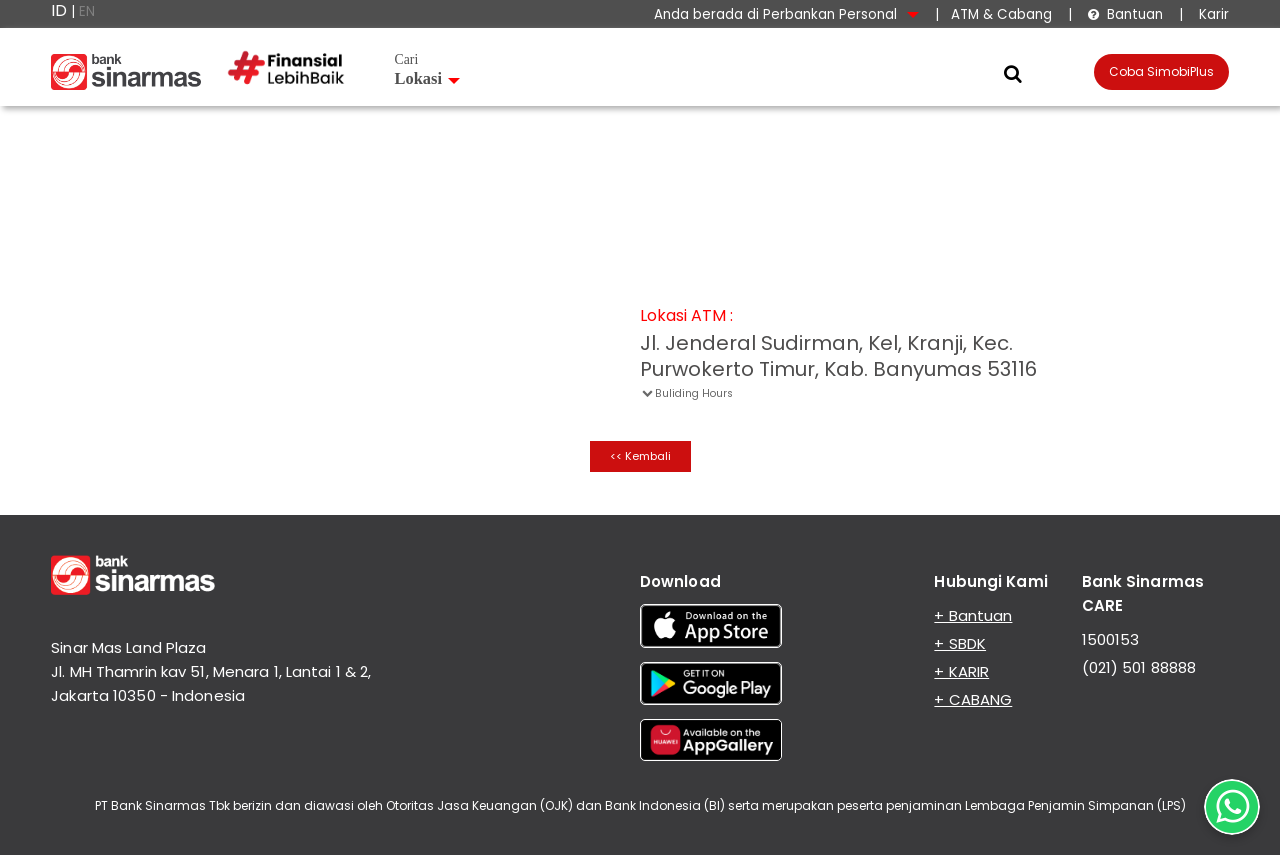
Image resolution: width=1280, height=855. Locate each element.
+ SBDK (960, 643)
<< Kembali (640, 456)
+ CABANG (973, 699)
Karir (1212, 14)
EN (87, 11)
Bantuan (1125, 14)
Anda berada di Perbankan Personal (786, 14)
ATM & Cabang (1001, 14)
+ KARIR (961, 671)
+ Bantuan (973, 615)
